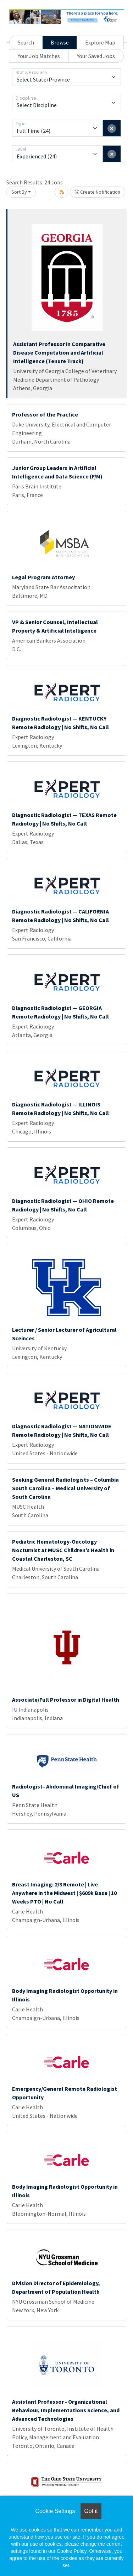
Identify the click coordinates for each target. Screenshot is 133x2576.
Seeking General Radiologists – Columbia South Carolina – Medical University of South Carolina (65, 1488)
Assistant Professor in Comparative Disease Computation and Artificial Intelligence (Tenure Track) (59, 352)
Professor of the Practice (45, 414)
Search (26, 42)
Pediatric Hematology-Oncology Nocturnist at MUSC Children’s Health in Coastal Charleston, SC (63, 1550)
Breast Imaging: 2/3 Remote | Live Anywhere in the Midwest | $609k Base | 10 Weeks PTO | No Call (64, 1893)
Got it (91, 2511)
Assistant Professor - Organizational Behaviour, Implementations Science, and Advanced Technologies (66, 2410)
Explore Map (100, 42)
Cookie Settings (55, 2511)
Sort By (19, 192)
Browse (60, 42)
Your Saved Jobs (96, 55)
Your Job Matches (39, 55)
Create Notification (97, 192)
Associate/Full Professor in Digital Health (65, 1699)
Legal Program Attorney (43, 577)
